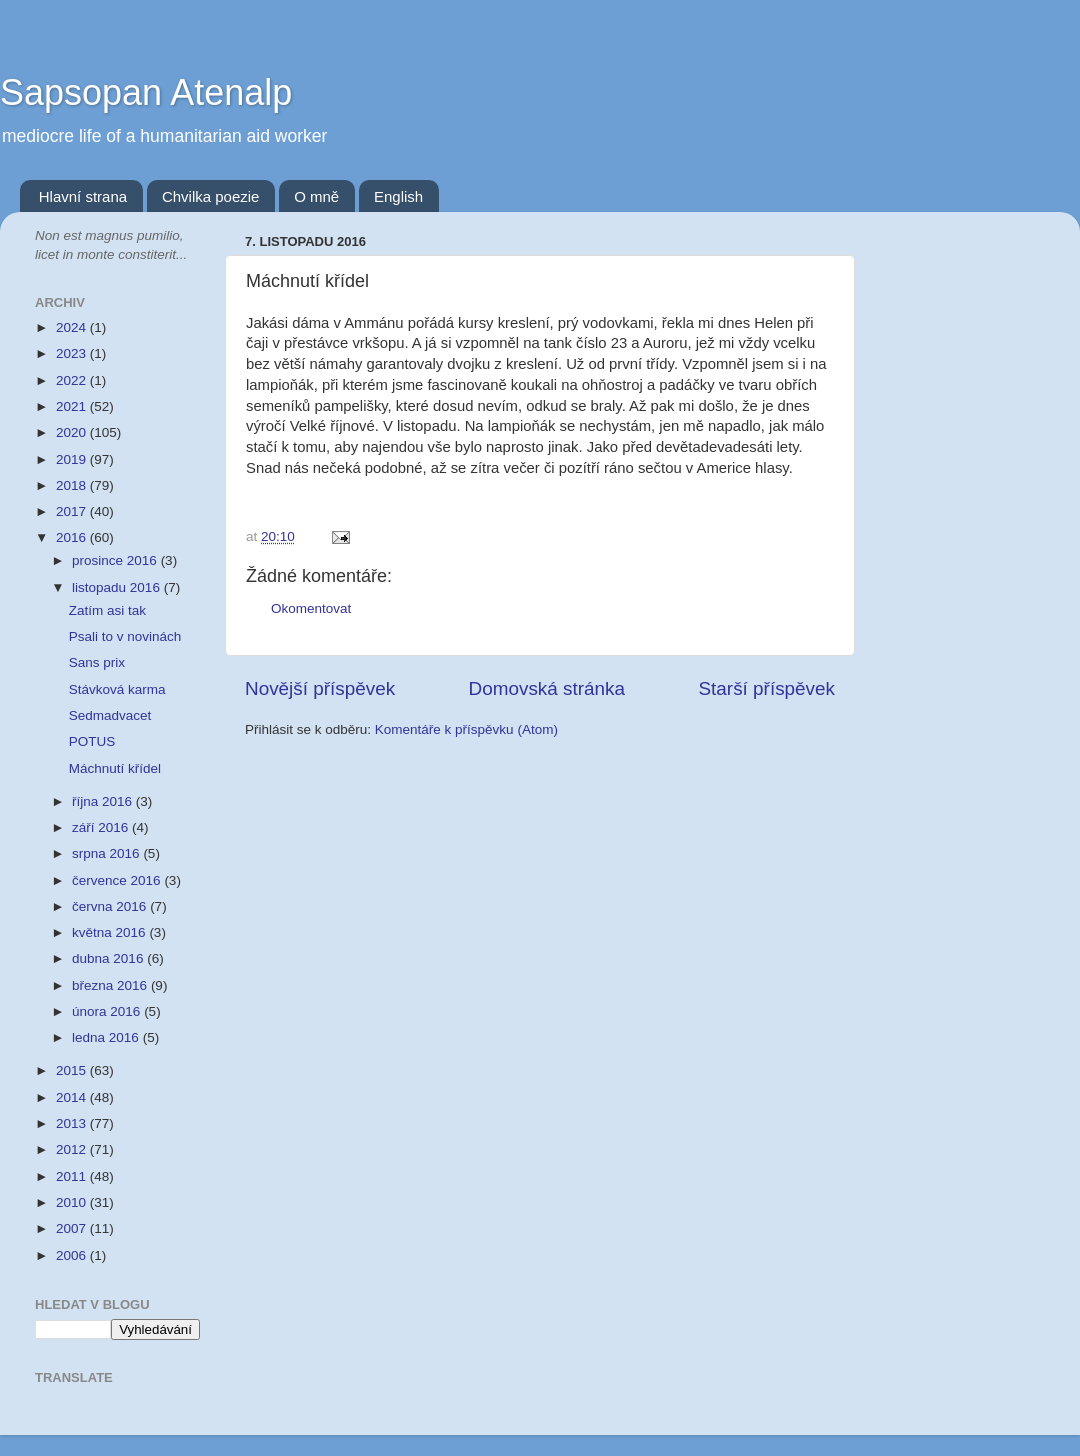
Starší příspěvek (767, 688)
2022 (73, 380)
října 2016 (104, 801)
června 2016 (111, 906)
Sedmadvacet (110, 715)
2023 (73, 353)
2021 (73, 406)
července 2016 (118, 880)
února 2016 (108, 1011)
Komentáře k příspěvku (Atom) (466, 729)
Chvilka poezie (211, 196)
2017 (73, 511)
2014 (73, 1097)
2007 (73, 1228)
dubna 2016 (109, 958)
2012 (73, 1149)
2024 (73, 327)
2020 (73, 432)
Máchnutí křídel (115, 768)
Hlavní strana (83, 196)
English (398, 196)
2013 (73, 1123)
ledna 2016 (107, 1037)
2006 (73, 1255)
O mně (316, 196)
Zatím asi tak (107, 610)
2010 (73, 1202)
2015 (73, 1070)
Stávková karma (117, 689)
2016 (73, 537)
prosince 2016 (116, 560)
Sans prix (97, 662)
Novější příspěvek (320, 688)
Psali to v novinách (125, 636)
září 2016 (102, 827)
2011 (73, 1176)
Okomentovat (311, 608)
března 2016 (111, 985)
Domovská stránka (547, 688)
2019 (73, 459)
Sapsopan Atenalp (146, 92)
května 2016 (110, 932)
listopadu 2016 (118, 587)
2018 (73, 485)
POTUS (92, 741)
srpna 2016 (107, 853)
